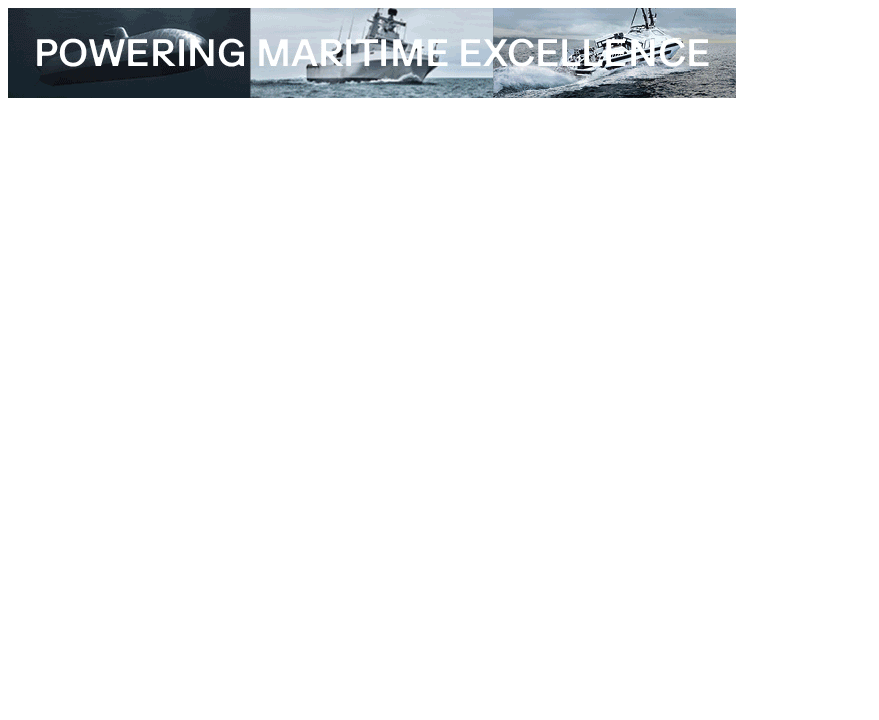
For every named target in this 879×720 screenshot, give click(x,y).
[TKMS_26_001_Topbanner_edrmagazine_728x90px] (372, 92)
